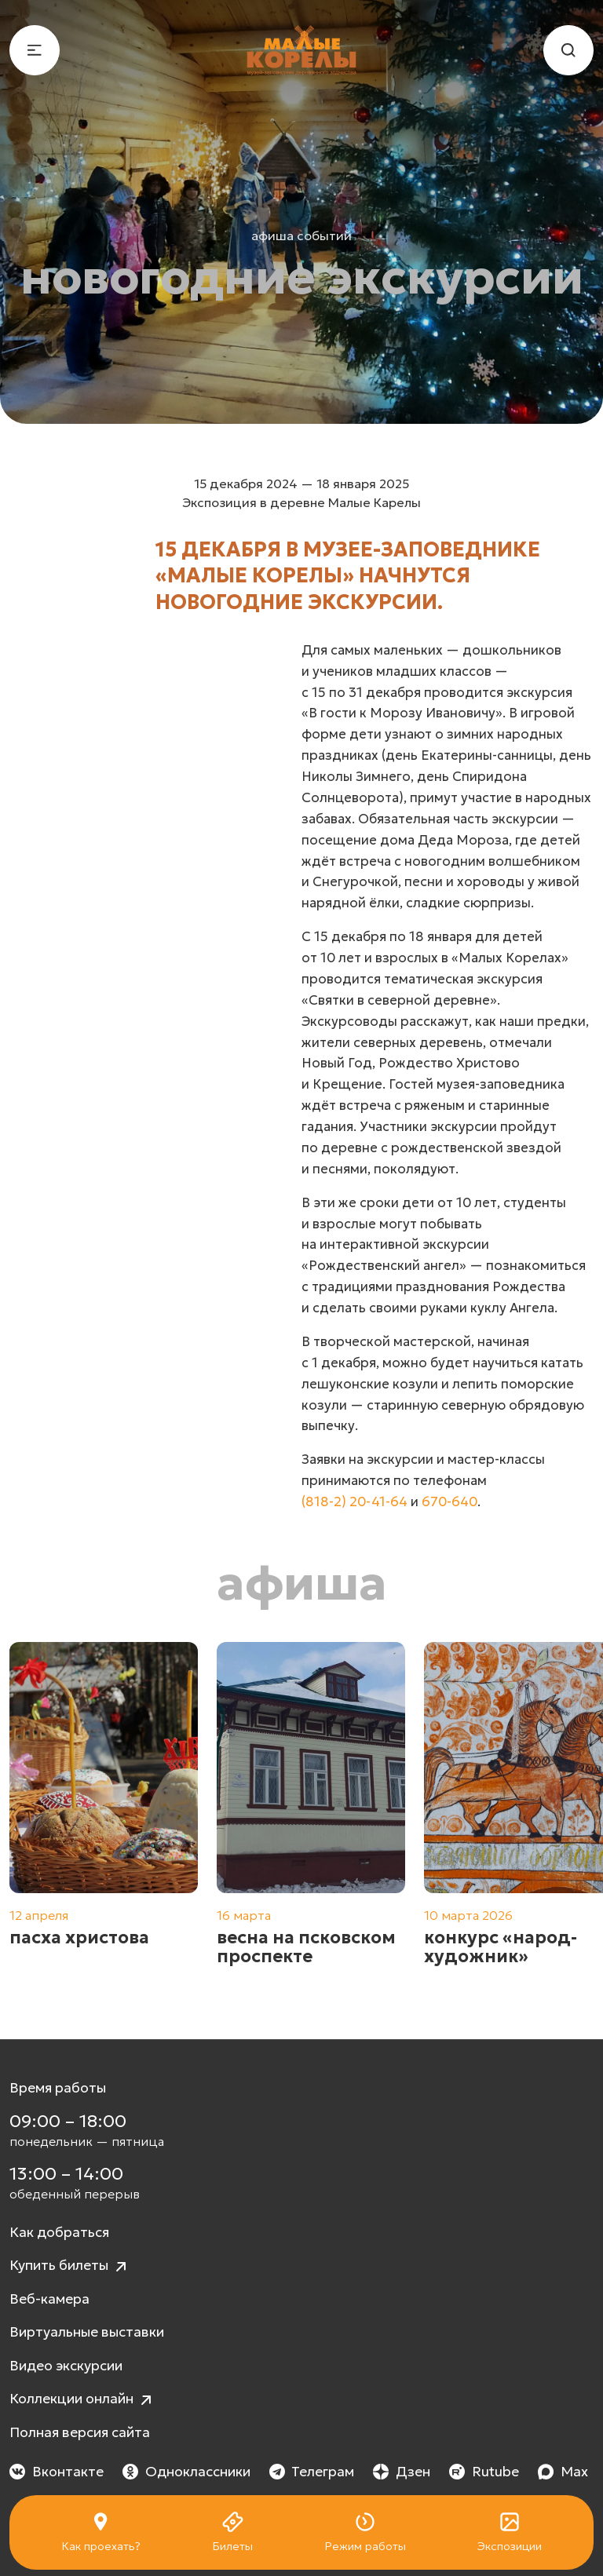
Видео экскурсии (65, 2365)
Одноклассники (186, 2471)
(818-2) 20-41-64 (354, 1502)
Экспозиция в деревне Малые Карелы (301, 502)
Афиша (302, 1583)
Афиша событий (301, 235)
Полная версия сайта (79, 2432)
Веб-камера (49, 2299)
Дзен (401, 2471)
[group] (103, 1814)
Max (563, 2471)
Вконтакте (56, 2471)
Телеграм (312, 2471)
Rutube (484, 2471)
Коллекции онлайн (82, 2400)
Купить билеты (69, 2266)
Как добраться (59, 2232)
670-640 (449, 1502)
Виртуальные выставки (86, 2332)
